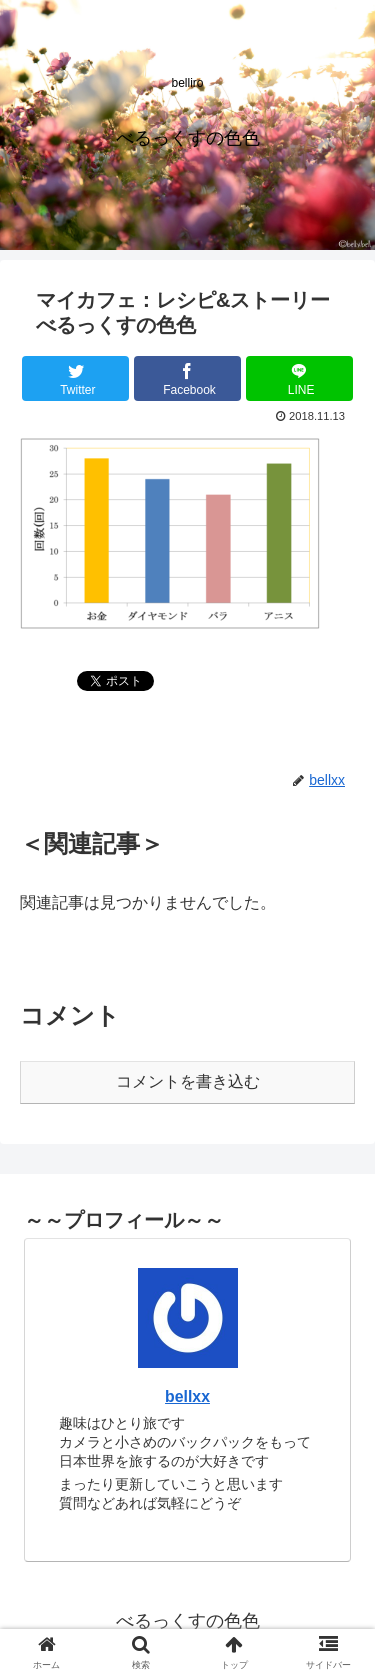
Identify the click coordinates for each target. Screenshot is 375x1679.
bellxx (187, 1396)
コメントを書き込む (188, 1081)
